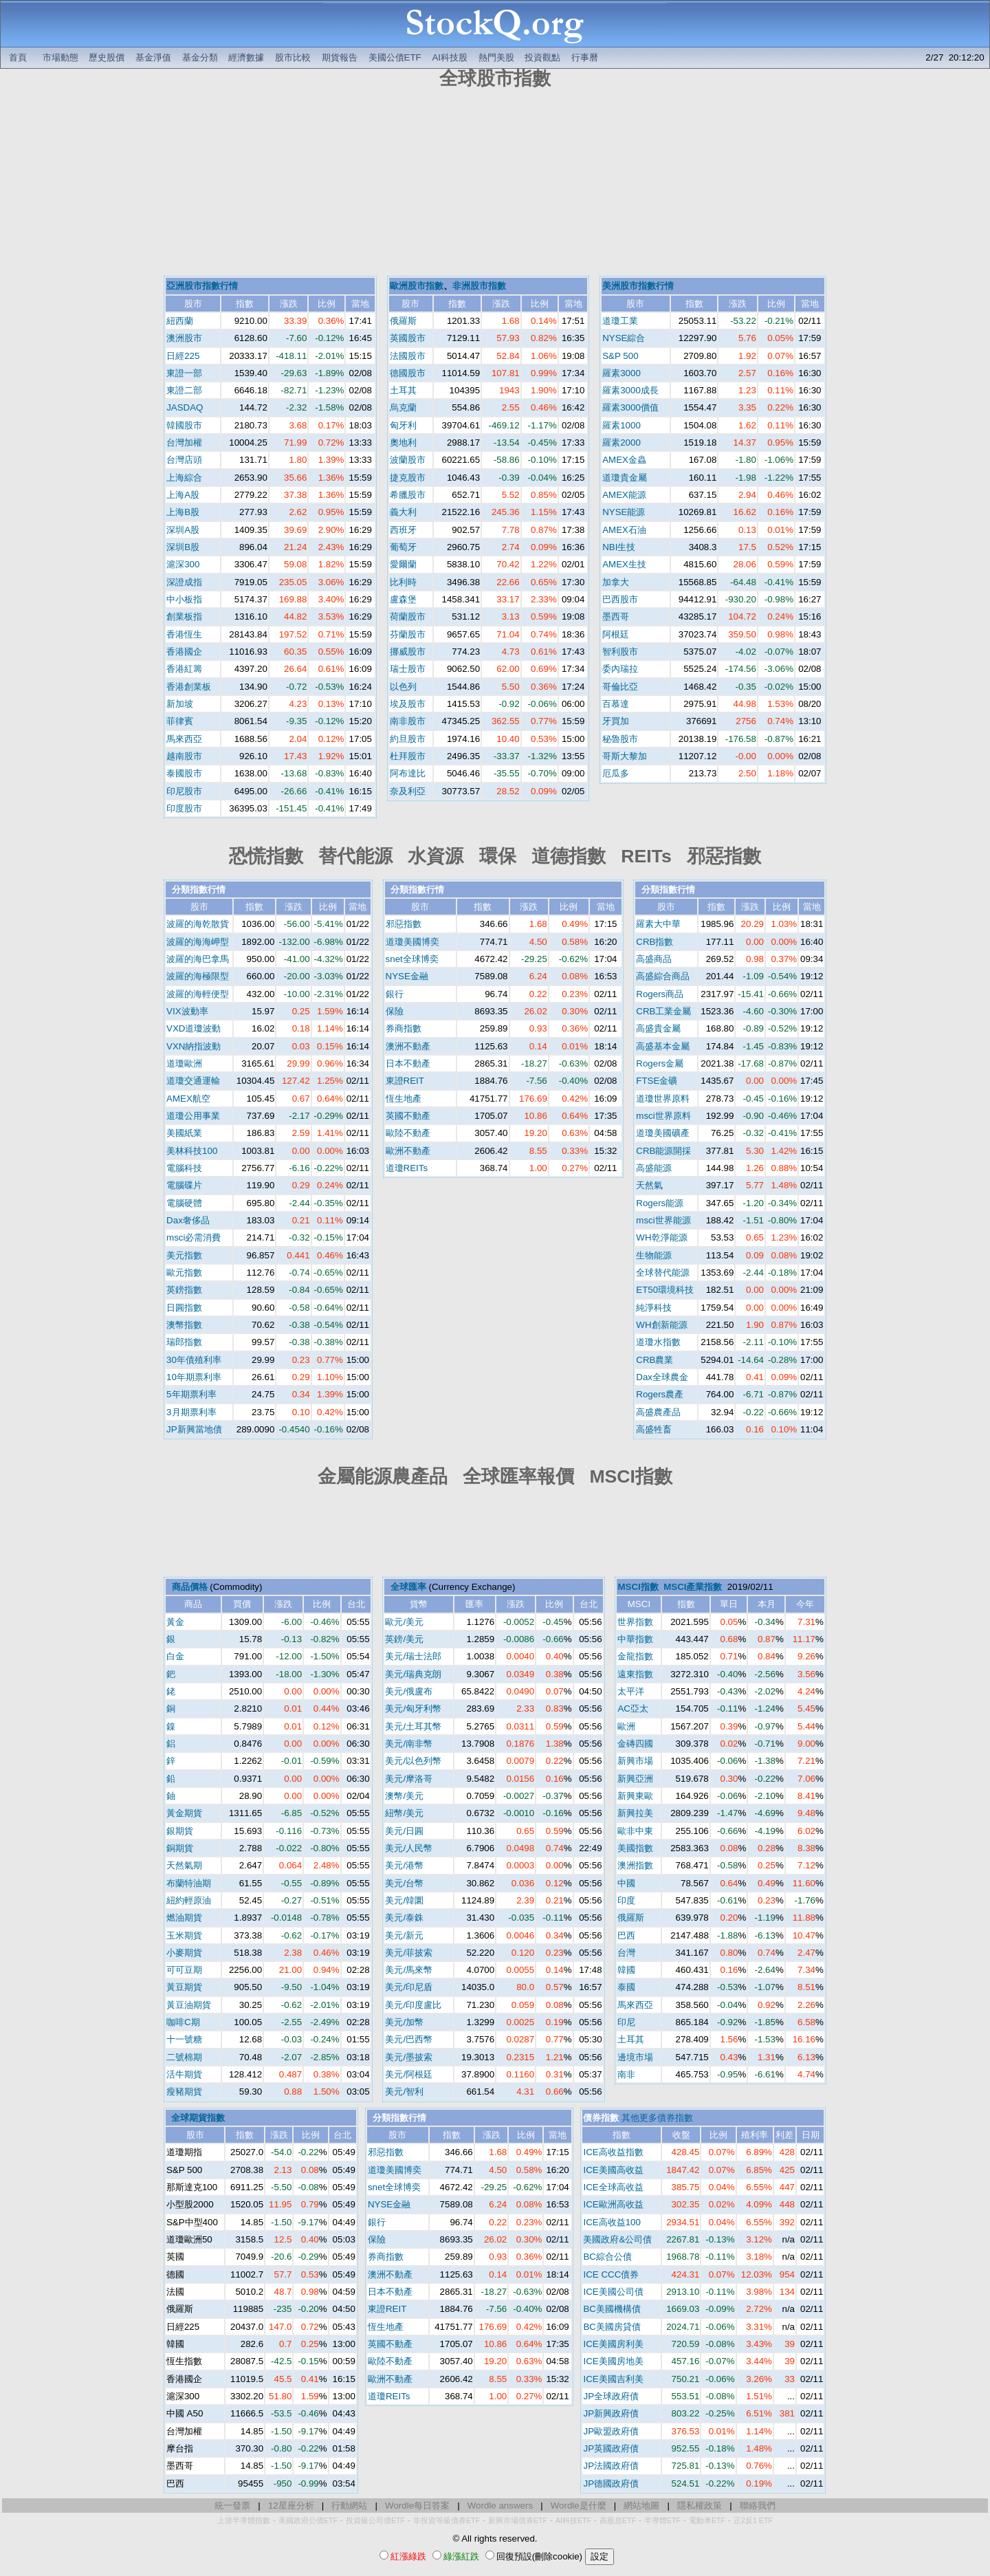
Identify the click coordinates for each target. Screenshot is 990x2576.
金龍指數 (635, 1656)
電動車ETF (707, 2520)
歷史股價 (106, 57)
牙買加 (615, 721)
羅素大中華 (658, 924)
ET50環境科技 (665, 1290)
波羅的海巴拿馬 (197, 959)
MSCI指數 (637, 1587)
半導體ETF (662, 2520)
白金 (175, 1656)
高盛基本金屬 (663, 1046)
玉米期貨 (184, 1935)
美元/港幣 (404, 1865)
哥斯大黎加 (624, 756)
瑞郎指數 (184, 1342)
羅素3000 (621, 373)
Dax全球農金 (662, 1377)
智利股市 (620, 651)
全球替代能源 (663, 1272)
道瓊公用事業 (193, 1116)
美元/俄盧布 (408, 1691)
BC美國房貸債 (612, 2327)
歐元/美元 (404, 1622)
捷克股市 (408, 477)
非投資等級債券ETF (446, 2520)
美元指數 (184, 1255)
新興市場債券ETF (517, 2520)
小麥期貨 (184, 1952)
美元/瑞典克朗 (413, 1674)
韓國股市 (184, 425)
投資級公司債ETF (375, 2520)
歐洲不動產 (408, 1151)
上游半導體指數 (243, 2520)
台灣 (626, 1952)
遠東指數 (635, 1674)
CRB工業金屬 (663, 1011)
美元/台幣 (404, 1883)
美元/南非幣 (408, 1743)
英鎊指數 (184, 1290)
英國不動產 (408, 1116)
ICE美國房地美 (613, 2361)
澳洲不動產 (408, 1046)
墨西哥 (615, 616)
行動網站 (349, 2505)
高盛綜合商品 (663, 976)
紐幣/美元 (404, 1813)
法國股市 (408, 356)
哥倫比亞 (620, 686)
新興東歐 (635, 1796)
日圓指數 (184, 1307)
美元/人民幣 (408, 1848)
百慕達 (615, 704)
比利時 (403, 582)
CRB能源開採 (663, 1151)
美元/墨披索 (408, 2057)
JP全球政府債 (611, 2396)
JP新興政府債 (611, 2413)
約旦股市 (408, 739)
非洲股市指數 (479, 286)
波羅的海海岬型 (197, 942)
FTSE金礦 (656, 1081)
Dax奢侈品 (188, 1220)
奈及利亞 (408, 791)
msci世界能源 (663, 1220)
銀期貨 (179, 1831)
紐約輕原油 (188, 1900)
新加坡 (179, 704)
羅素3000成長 (630, 390)
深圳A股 (182, 530)
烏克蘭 (403, 407)
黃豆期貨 (184, 1987)
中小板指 (184, 599)
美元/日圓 (404, 1831)
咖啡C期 (183, 2022)
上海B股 (182, 512)
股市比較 (293, 57)
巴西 (626, 1935)
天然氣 (649, 1185)
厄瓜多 (615, 773)
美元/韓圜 (404, 1900)
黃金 (175, 1622)
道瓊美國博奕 (412, 942)
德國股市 (408, 373)
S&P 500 (620, 356)
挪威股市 (408, 651)
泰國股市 (184, 773)
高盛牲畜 (654, 1429)
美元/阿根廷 (408, 2074)
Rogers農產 (659, 1394)
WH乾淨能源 (661, 1237)
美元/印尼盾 (408, 1987)
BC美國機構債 (612, 2309)
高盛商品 (654, 959)
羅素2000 (621, 442)
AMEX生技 (624, 564)
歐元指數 (184, 1272)
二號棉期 (184, 2057)
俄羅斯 (403, 321)
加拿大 (615, 582)
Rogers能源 (659, 1203)
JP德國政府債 (611, 2483)
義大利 (403, 512)
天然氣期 (184, 1865)
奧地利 (403, 442)
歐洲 (626, 1726)
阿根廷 (615, 634)
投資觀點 (542, 57)
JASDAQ (184, 407)
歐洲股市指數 (416, 286)
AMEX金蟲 (624, 460)
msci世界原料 (663, 1116)
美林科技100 (191, 1151)
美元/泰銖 (404, 1917)
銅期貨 (179, 1848)
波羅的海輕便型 (197, 994)
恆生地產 (403, 1098)
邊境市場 (635, 2057)
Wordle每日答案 (417, 2505)
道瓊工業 (620, 321)
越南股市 (184, 756)
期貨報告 (340, 57)
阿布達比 (408, 773)
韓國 (626, 1970)
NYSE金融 (407, 976)
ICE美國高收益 (613, 2170)
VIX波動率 (187, 1011)
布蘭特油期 (188, 1883)
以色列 (403, 686)
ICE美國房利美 (613, 2344)
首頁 (18, 57)
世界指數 (635, 1622)
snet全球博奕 (412, 959)
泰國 (626, 1987)
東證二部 (184, 390)
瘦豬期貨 (184, 2091)
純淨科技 (654, 1307)
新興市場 (635, 1761)
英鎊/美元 (404, 1639)
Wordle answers (500, 2505)
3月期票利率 (191, 1412)
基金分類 (200, 57)
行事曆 (584, 57)
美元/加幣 (404, 2022)
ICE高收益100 (611, 2222)
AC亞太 (632, 1708)
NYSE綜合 (623, 338)
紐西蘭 (179, 321)
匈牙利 (403, 425)
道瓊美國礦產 (663, 1133)
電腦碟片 (184, 1185)
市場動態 (60, 57)
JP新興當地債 (194, 1429)
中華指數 (635, 1639)
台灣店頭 (184, 460)
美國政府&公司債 (617, 2239)
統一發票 (232, 2505)
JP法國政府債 (611, 2465)
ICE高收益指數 (613, 2152)
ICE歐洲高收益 (613, 2204)
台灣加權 (184, 442)
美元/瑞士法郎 (413, 1656)
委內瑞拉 (620, 669)
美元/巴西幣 (408, 2039)
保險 (395, 1011)
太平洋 (630, 1691)
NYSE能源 (623, 512)
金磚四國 (635, 1743)
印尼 (626, 2022)
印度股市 (184, 808)
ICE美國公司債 (613, 2291)
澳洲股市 (184, 338)
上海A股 (182, 495)
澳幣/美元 (404, 1796)
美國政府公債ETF (308, 2520)
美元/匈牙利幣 (413, 1708)
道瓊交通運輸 (193, 1081)
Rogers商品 (659, 994)
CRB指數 (654, 942)
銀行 (395, 994)
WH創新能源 (661, 1325)
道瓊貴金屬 (624, 477)
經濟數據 (246, 57)
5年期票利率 (191, 1394)
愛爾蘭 (403, 564)
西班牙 (403, 530)
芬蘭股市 (408, 634)
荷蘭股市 (408, 616)
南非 (626, 2074)
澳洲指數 (635, 1865)
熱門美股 (496, 57)
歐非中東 (635, 1831)
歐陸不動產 (408, 1133)
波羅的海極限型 (197, 976)
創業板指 (184, 616)
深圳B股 (182, 547)
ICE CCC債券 (611, 2274)
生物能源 (654, 1255)
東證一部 (184, 373)
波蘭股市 (408, 460)
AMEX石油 (624, 530)
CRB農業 (654, 1360)
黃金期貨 (184, 1813)
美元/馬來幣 (408, 1970)
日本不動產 (408, 1063)
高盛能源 (654, 1168)
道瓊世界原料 (663, 1098)
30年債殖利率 (193, 1360)
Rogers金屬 (659, 1063)
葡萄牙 (403, 547)
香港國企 (184, 651)
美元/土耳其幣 (413, 1726)
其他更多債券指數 (657, 2118)
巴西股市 (620, 599)
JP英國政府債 (611, 2448)
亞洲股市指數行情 (202, 286)
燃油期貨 (184, 1917)
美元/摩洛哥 (408, 1778)
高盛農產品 (658, 1412)
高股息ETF (618, 2520)
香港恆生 (184, 634)
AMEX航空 (188, 1098)
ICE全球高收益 (613, 2187)
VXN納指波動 (193, 1046)
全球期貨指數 (198, 2118)
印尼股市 (184, 791)
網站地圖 (641, 2505)
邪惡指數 (403, 924)
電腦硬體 (184, 1203)
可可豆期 (184, 1970)
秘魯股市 (620, 739)
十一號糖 (184, 2039)
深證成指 (184, 582)
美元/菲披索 (408, 1952)
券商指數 (403, 1028)
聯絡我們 (758, 2505)
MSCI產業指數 (692, 1587)
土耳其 (403, 390)
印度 (626, 1900)
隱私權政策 (699, 2505)
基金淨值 (153, 57)
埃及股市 (408, 704)
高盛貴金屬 (658, 1028)
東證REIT (405, 1081)
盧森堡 (403, 599)
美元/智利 (404, 2091)
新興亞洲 (635, 1778)
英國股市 (408, 338)
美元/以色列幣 (413, 1761)
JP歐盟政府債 (611, 2431)
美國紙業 (184, 1133)
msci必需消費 (193, 1237)
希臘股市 (408, 495)
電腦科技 (184, 1168)
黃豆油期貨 (188, 2005)
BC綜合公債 (607, 2256)
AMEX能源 (624, 495)
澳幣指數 (184, 1325)
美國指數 (635, 1848)
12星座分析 (291, 2505)
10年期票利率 (193, 1377)
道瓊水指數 (658, 1342)
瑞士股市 (408, 669)
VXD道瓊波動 (193, 1028)
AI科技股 (450, 57)
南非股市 (408, 721)
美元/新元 (404, 1935)
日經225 (182, 356)
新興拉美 (635, 1813)
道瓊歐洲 (184, 1063)
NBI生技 (618, 547)
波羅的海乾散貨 (197, 924)
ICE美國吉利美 (613, 2379)
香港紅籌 (184, 669)
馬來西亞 (184, 739)
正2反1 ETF (753, 2520)
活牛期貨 (184, 2074)
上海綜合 (184, 477)
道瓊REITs (407, 1168)
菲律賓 (179, 721)
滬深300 (182, 564)
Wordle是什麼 (578, 2505)
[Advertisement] (495, 184)
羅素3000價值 (630, 407)
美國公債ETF (394, 57)
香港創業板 (188, 686)
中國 (626, 1883)
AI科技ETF (573, 2520)
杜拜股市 (408, 756)
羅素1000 (621, 425)
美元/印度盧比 (413, 2005)
